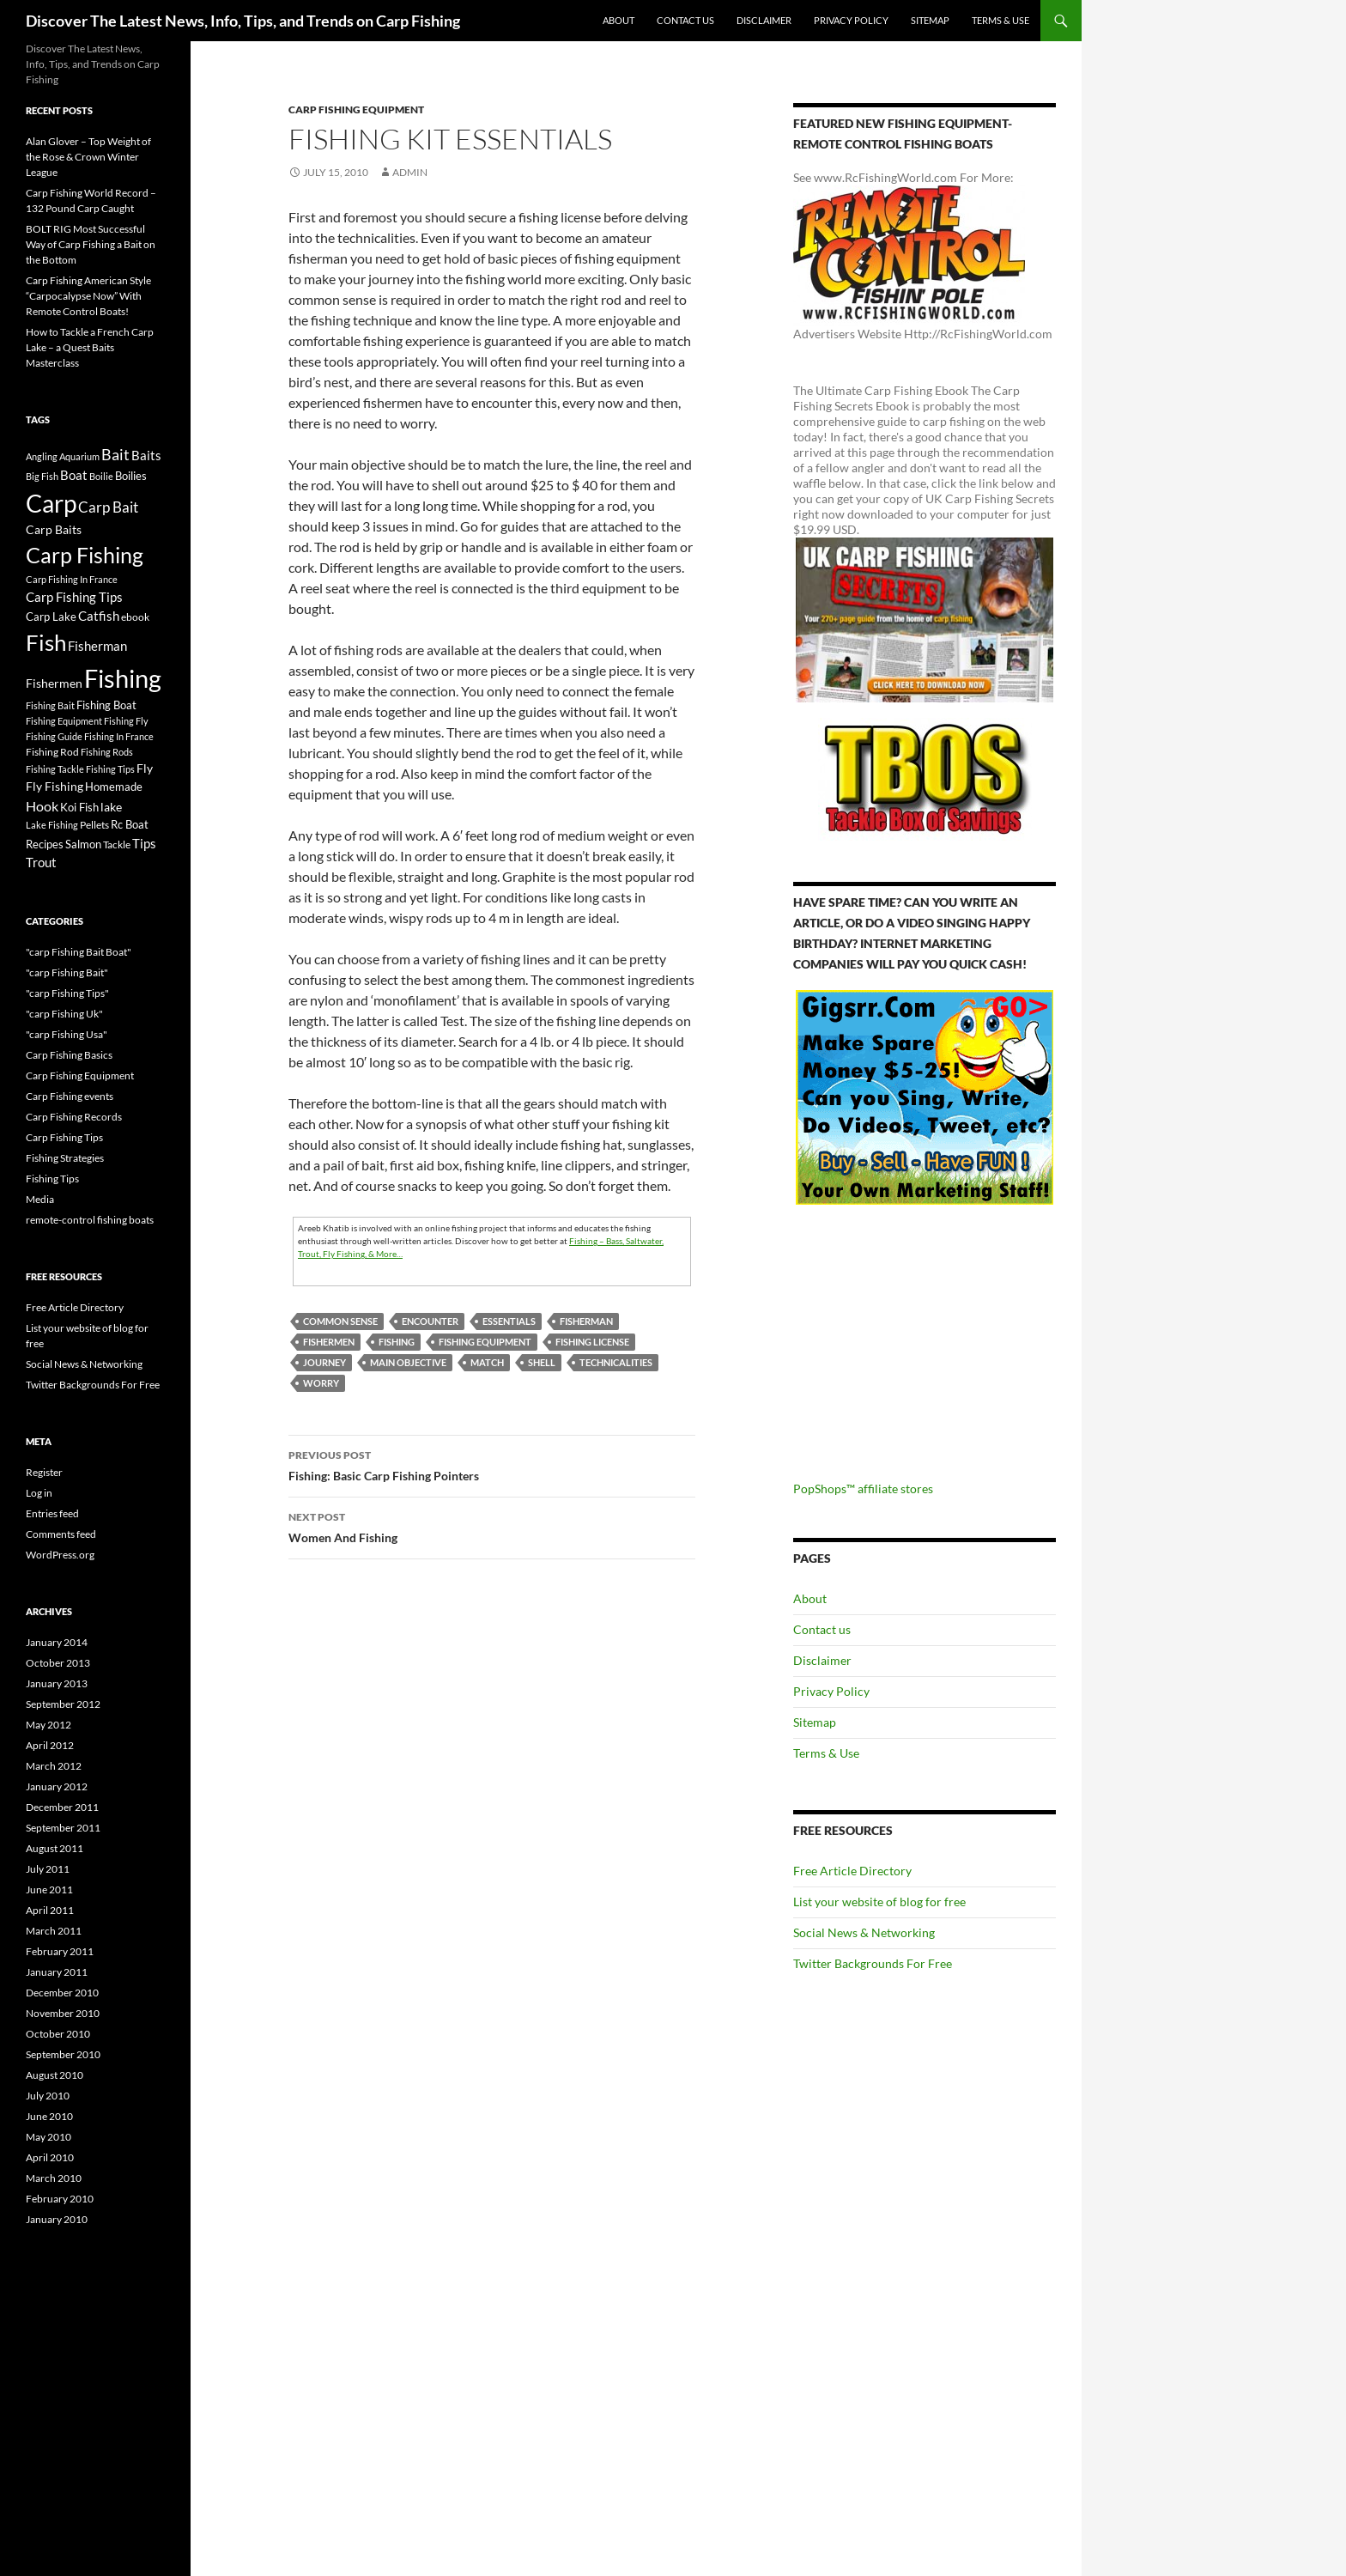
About (618, 20)
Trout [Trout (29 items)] (41, 862)
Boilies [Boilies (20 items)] (131, 476)
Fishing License (592, 1341)
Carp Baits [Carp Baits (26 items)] (54, 529)
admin (409, 172)
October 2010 (58, 2033)
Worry (321, 1382)
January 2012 (57, 1786)
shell (541, 1362)
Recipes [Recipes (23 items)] (45, 844)
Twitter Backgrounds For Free (872, 1963)
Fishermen (329, 1341)
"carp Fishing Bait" (67, 972)
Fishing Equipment (485, 1341)
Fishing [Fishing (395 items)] (122, 678)
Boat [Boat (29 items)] (74, 475)
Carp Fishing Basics (69, 1054)
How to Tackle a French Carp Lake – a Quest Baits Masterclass (90, 347)
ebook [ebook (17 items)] (135, 617)
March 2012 (54, 1765)
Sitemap (930, 20)
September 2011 (63, 1827)
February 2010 (60, 2198)
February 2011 (60, 1951)
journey (324, 1362)
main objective (408, 1362)
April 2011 (50, 1910)
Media (40, 1199)
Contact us (685, 20)
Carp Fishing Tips (64, 1137)
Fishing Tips (52, 1178)
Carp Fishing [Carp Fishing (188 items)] (84, 555)
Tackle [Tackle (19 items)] (116, 844)
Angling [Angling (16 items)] (42, 456)
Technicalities (615, 1362)
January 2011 (57, 1971)
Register (44, 1472)
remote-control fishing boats (90, 1219)
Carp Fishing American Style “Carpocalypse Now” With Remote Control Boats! (88, 296)
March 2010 (54, 2178)
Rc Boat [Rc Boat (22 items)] (130, 824)
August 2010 (54, 2075)
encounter (430, 1321)
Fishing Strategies (65, 1157)
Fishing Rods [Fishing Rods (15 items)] (107, 751)
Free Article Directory (852, 1870)
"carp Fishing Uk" (64, 1013)
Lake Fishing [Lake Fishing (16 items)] (52, 824)
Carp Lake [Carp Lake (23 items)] (51, 616)
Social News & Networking (864, 1932)
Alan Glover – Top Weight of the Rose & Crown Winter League (88, 157)
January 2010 (57, 2219)
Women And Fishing (491, 1526)
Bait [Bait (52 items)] (115, 454)
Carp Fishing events (69, 1096)
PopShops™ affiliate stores (863, 1488)
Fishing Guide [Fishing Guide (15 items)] (54, 736)
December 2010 (62, 1992)
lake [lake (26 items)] (111, 806)
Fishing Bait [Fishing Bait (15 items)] (50, 705)
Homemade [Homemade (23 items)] (113, 786)
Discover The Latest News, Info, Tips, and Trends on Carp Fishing (243, 20)
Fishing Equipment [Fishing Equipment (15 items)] (64, 720)
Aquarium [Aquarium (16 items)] (79, 456)
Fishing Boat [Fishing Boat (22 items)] (106, 705)
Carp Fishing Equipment (356, 109)
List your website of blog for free (879, 1901)
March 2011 (54, 1930)
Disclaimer (764, 20)
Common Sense (340, 1321)
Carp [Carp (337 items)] (51, 503)
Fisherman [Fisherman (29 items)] (97, 646)
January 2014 (57, 1642)
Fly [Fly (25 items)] (144, 768)
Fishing (397, 1341)
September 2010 (63, 2054)
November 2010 (63, 2013)
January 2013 (57, 1683)
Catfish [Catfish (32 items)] (98, 615)
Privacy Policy (851, 20)
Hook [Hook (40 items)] (42, 806)
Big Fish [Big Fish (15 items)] (42, 476)
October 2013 (58, 1662)
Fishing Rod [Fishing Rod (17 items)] (52, 751)
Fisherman (586, 1321)
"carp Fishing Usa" (66, 1034)
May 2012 (48, 1724)
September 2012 (63, 1704)
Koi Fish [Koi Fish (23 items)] (79, 807)
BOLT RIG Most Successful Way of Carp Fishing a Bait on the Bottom (90, 244)
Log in (39, 1492)
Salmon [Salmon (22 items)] (83, 844)
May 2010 (48, 2136)
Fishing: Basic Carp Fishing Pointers (491, 1464)
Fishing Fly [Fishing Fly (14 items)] (126, 720)
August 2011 (54, 1848)
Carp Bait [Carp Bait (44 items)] (108, 507)
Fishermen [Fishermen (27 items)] (54, 683)
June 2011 (49, 1889)
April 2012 (50, 1745)
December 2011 (62, 1807)
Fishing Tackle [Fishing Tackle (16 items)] (55, 769)
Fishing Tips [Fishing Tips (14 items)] (110, 769)
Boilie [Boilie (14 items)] (101, 476)
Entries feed (52, 1513)
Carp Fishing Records (74, 1116)
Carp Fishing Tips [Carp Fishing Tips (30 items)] (74, 597)
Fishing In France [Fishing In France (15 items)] (119, 736)
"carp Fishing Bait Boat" (78, 951)
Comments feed (61, 1534)
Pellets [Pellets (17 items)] (94, 824)
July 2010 (48, 2095)
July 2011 (48, 1868)
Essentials (509, 1321)
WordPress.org (60, 1554)
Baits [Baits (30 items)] (146, 455)
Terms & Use (1000, 20)
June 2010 (49, 2116)
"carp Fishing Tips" (67, 993)
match (487, 1362)
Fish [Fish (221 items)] (46, 642)
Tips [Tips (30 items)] (144, 843)
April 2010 (50, 2157)
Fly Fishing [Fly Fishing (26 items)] (54, 786)
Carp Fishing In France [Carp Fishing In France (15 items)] (72, 579)
